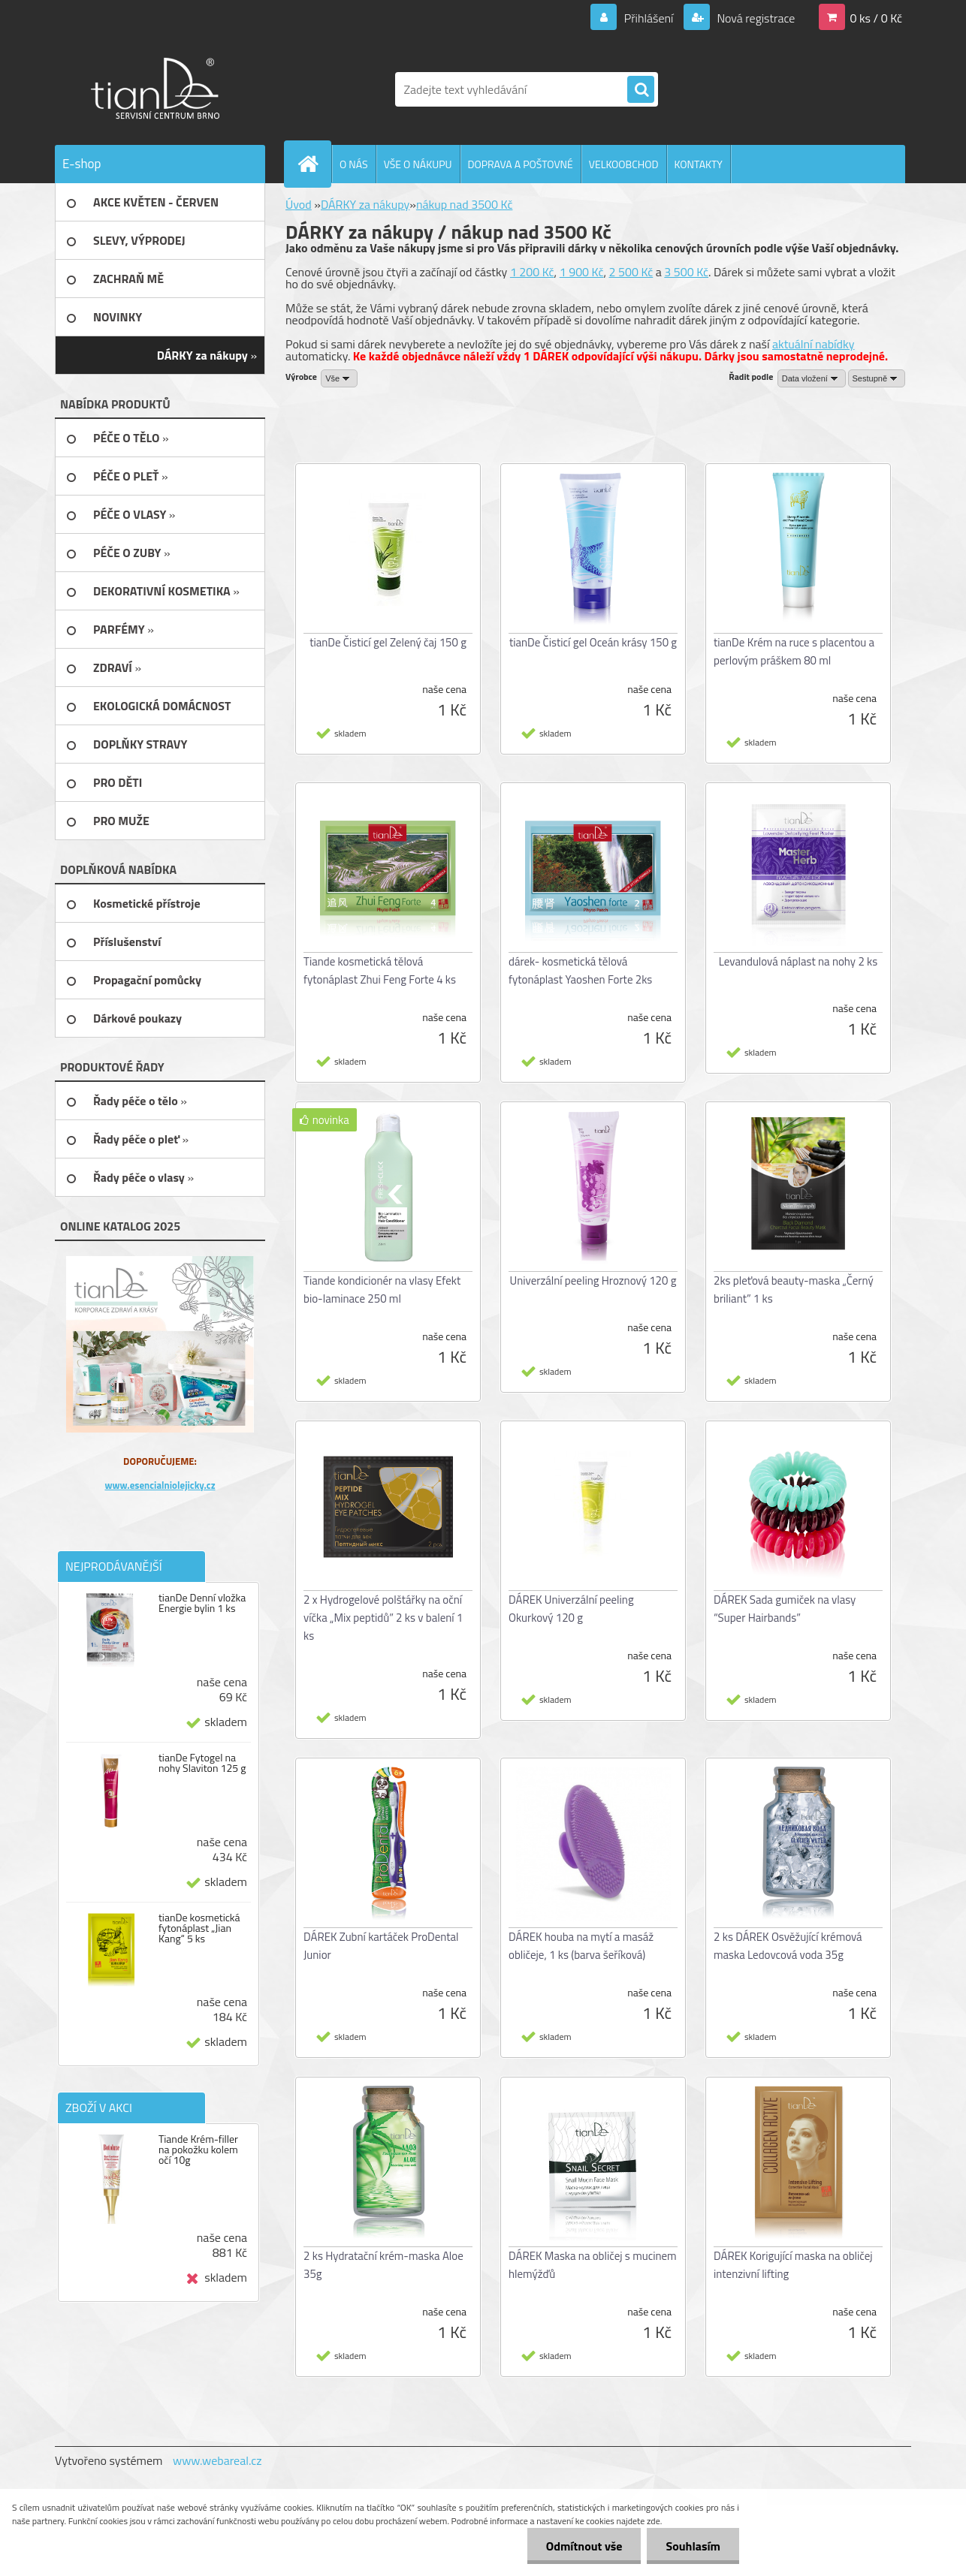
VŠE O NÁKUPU (418, 164)
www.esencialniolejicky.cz (159, 1485)
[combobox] (811, 378)
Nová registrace (754, 18)
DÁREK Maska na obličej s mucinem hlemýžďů (593, 2264)
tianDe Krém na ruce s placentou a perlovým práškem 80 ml (794, 651)
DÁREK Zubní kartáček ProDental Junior (381, 1945)
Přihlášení (648, 18)
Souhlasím (693, 2546)
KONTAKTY (699, 164)
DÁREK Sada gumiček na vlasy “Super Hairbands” (785, 1608)
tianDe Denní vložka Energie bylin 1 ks (202, 1602)
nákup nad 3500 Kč (464, 204)
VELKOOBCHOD (624, 164)
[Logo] (158, 89)
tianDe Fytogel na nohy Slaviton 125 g (202, 1762)
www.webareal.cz (217, 2460)
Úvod (298, 204)
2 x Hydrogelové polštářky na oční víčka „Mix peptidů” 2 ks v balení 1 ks (383, 1617)
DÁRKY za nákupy (365, 204)
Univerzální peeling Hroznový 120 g (593, 1280)
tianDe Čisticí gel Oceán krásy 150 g (593, 642)
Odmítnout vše (584, 2546)
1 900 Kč (582, 272)
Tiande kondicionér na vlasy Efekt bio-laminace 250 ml (381, 1289)
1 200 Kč (532, 272)
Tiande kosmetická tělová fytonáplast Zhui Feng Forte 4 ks (379, 970)
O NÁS (354, 164)
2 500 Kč (631, 272)
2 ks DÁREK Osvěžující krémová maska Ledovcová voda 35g (788, 1945)
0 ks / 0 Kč (876, 18)
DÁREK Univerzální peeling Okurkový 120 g (571, 1608)
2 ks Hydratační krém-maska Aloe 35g (383, 2264)
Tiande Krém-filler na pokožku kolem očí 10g (198, 2149)
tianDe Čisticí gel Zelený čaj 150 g (387, 642)
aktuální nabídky (813, 344)
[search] (640, 90)
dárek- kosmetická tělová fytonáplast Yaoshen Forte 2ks (580, 970)
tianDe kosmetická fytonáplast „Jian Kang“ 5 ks (199, 1928)
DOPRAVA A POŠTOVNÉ (520, 164)
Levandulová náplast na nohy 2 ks (798, 961)
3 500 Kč (686, 272)
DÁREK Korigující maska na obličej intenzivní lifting (793, 2264)
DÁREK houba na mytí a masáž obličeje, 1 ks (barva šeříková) (581, 1945)
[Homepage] (314, 163)
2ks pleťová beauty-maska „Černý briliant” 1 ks (794, 1289)
